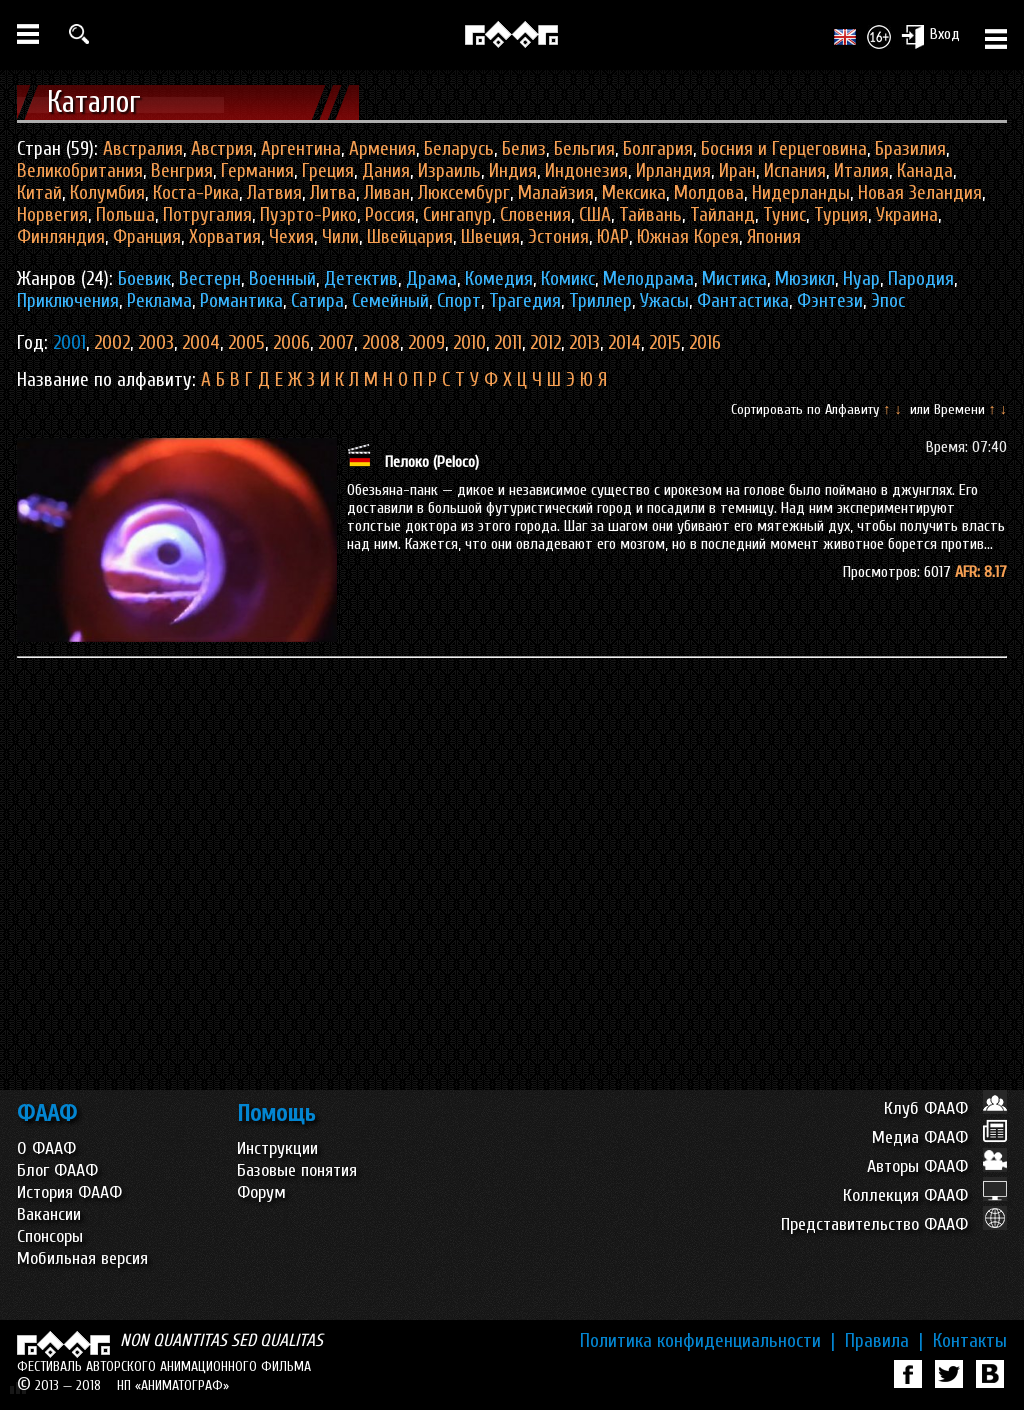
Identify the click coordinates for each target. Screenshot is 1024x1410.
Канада (925, 171)
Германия (257, 171)
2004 (201, 343)
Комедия (499, 279)
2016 (705, 343)
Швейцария (410, 237)
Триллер (600, 301)
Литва (333, 193)
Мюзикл (805, 279)
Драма (431, 279)
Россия (390, 215)
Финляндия (61, 237)
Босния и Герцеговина (784, 149)
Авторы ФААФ (937, 1166)
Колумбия (107, 193)
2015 (665, 343)
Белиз (524, 149)
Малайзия (556, 193)
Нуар (861, 279)
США (595, 215)
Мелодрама (648, 279)
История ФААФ (69, 1192)
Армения (382, 149)
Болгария (658, 149)
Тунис (784, 215)
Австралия (143, 149)
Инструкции (277, 1148)
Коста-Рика (196, 193)
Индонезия (586, 171)
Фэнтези (830, 301)
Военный (282, 279)
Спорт (459, 301)
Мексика (634, 193)
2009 (426, 343)
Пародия (921, 279)
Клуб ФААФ (945, 1108)
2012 (545, 343)
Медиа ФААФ (939, 1137)
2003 (156, 343)
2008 (381, 343)
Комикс (568, 279)
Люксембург (464, 193)
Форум (261, 1192)
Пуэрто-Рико (308, 215)
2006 (291, 343)
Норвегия (52, 215)
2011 (508, 343)
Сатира (317, 301)
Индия (513, 171)
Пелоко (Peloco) (432, 462)
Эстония (558, 237)
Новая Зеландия (920, 193)
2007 (336, 343)
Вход (930, 36)
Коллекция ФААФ (925, 1195)
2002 (112, 343)
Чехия (291, 237)
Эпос (888, 301)
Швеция (490, 237)
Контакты (970, 1341)
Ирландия (673, 171)
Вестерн (210, 279)
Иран (737, 171)
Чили (340, 237)
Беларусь (459, 149)
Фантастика (743, 301)
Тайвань (650, 215)
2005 (246, 343)
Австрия (222, 149)
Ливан (387, 193)
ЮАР (613, 237)
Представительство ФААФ (894, 1224)
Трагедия (525, 301)
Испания (795, 171)
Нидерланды (801, 193)
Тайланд (722, 215)
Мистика (734, 279)
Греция (328, 171)
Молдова (709, 193)
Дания (386, 171)
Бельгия (584, 149)
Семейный (390, 301)
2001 (69, 343)
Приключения (68, 301)
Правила (884, 1341)
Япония (774, 237)
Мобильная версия (82, 1258)
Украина (907, 215)
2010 (469, 343)
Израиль (449, 171)
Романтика (241, 301)
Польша (125, 215)
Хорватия (225, 237)
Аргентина (301, 149)
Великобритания (80, 171)
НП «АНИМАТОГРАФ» (173, 1385)
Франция (147, 237)
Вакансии (49, 1214)
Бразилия (910, 149)
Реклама (159, 301)
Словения (535, 215)
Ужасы (664, 301)
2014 (624, 343)
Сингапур (457, 215)
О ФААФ (46, 1148)
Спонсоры (50, 1236)
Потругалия (207, 215)
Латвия (274, 193)
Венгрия (182, 171)
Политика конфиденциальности (707, 1341)
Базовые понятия (297, 1170)
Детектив (361, 279)
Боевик (144, 279)
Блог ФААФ (57, 1170)
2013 (584, 343)
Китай (39, 193)
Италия (861, 171)
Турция (841, 215)
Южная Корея (688, 237)
